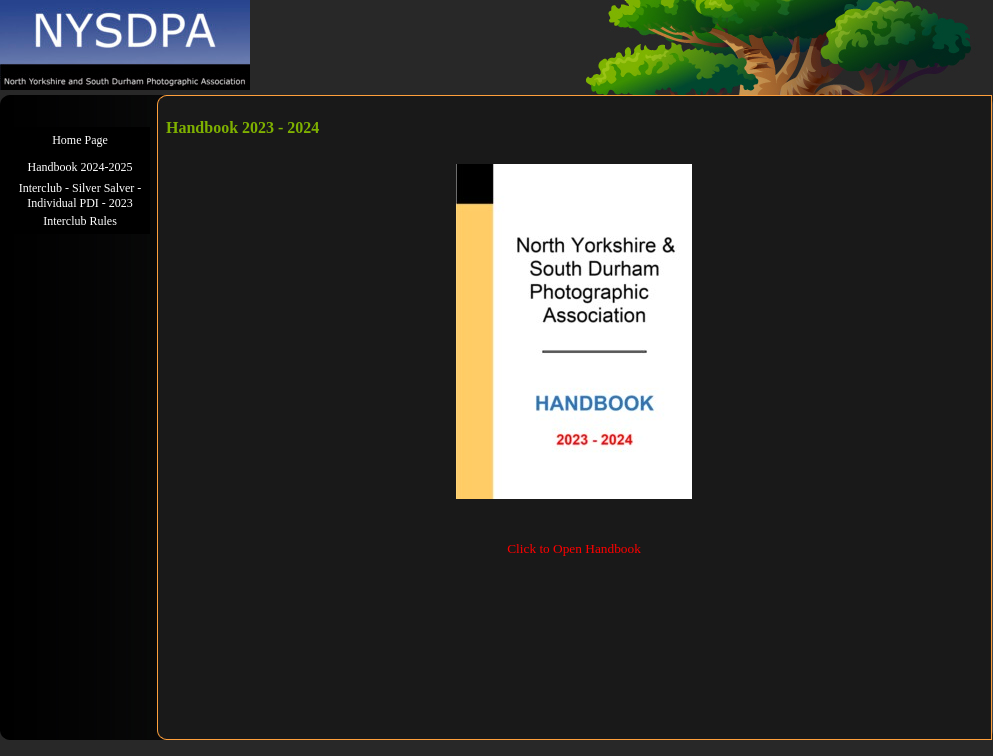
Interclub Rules (80, 221)
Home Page (80, 140)
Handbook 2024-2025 (80, 167)
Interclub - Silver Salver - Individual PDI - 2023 (80, 195)
